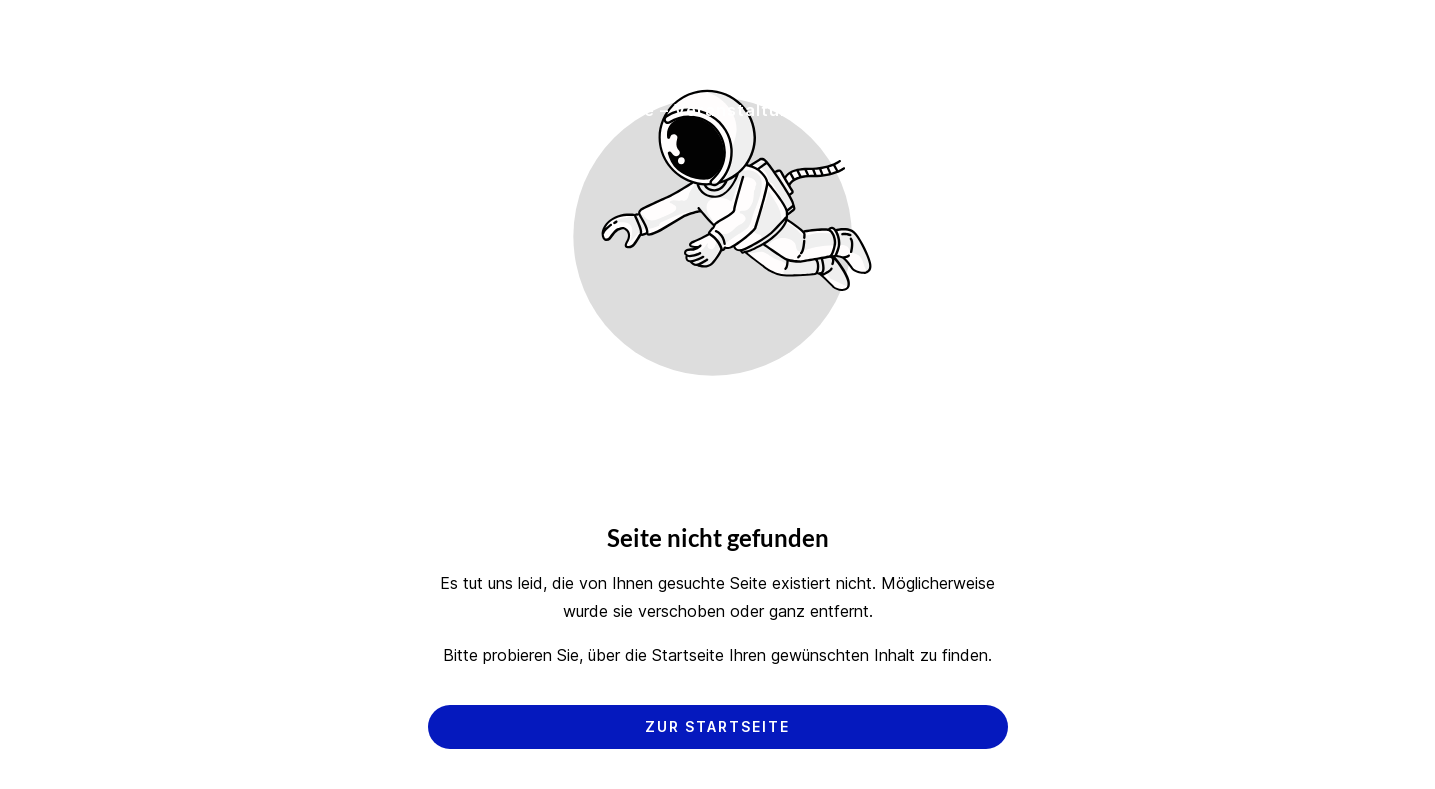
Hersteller (506, 110)
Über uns (1021, 110)
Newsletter (1252, 110)
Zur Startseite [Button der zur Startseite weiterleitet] (717, 726)
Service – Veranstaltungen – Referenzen (766, 110)
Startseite (191, 110)
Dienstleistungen (349, 110)
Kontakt (1132, 110)
